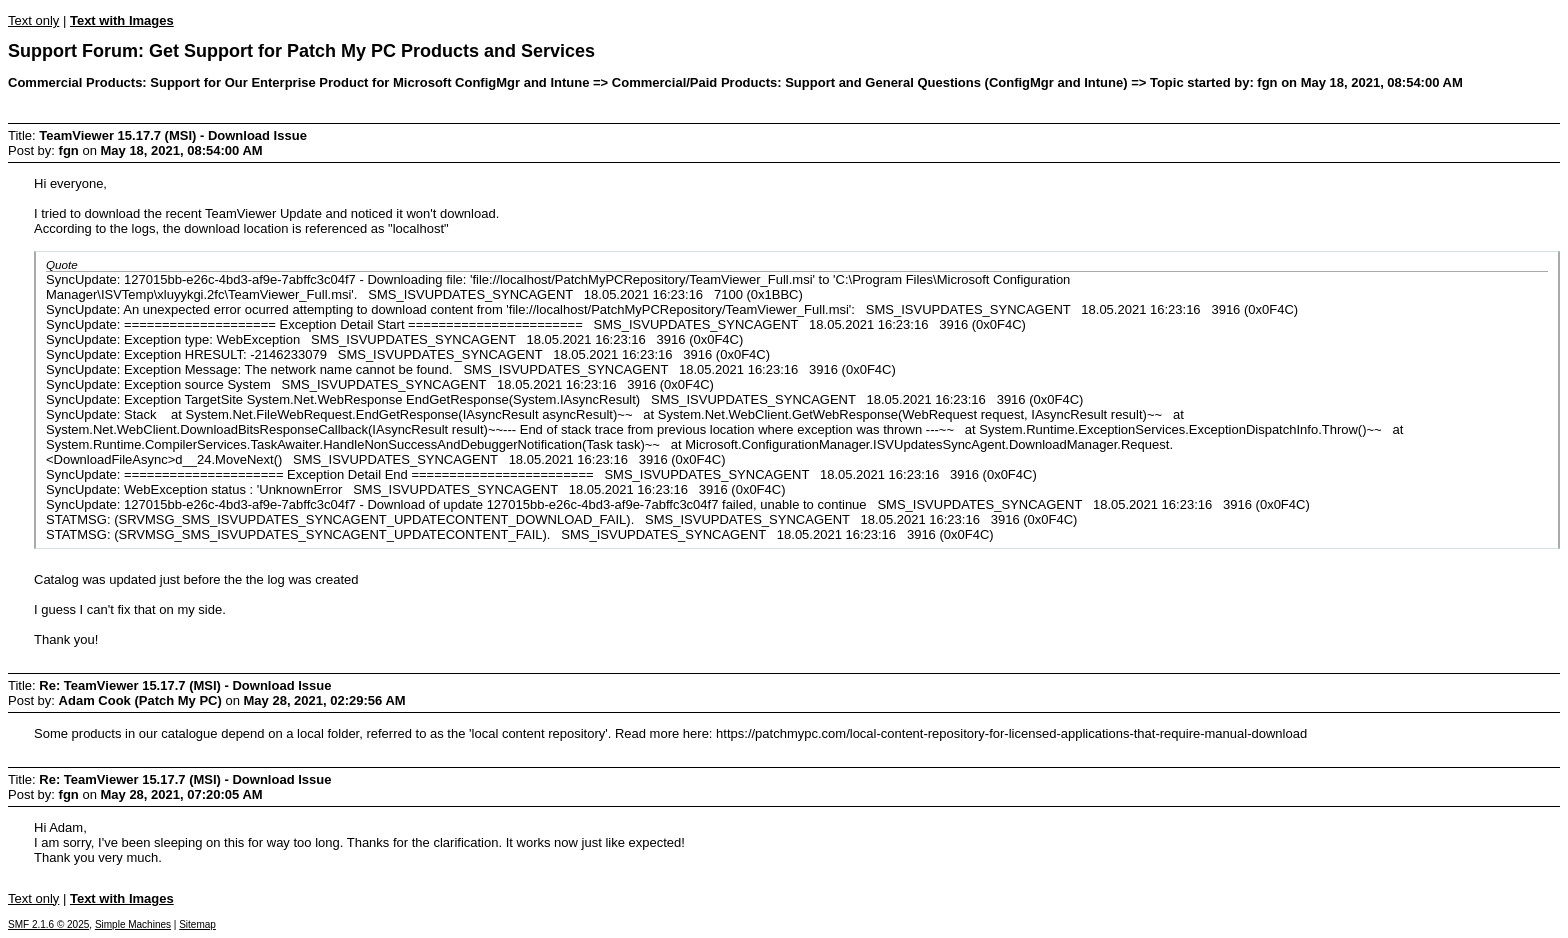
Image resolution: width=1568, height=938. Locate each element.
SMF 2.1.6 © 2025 (48, 924)
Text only (33, 20)
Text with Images (122, 20)
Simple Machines (133, 924)
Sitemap (197, 924)
